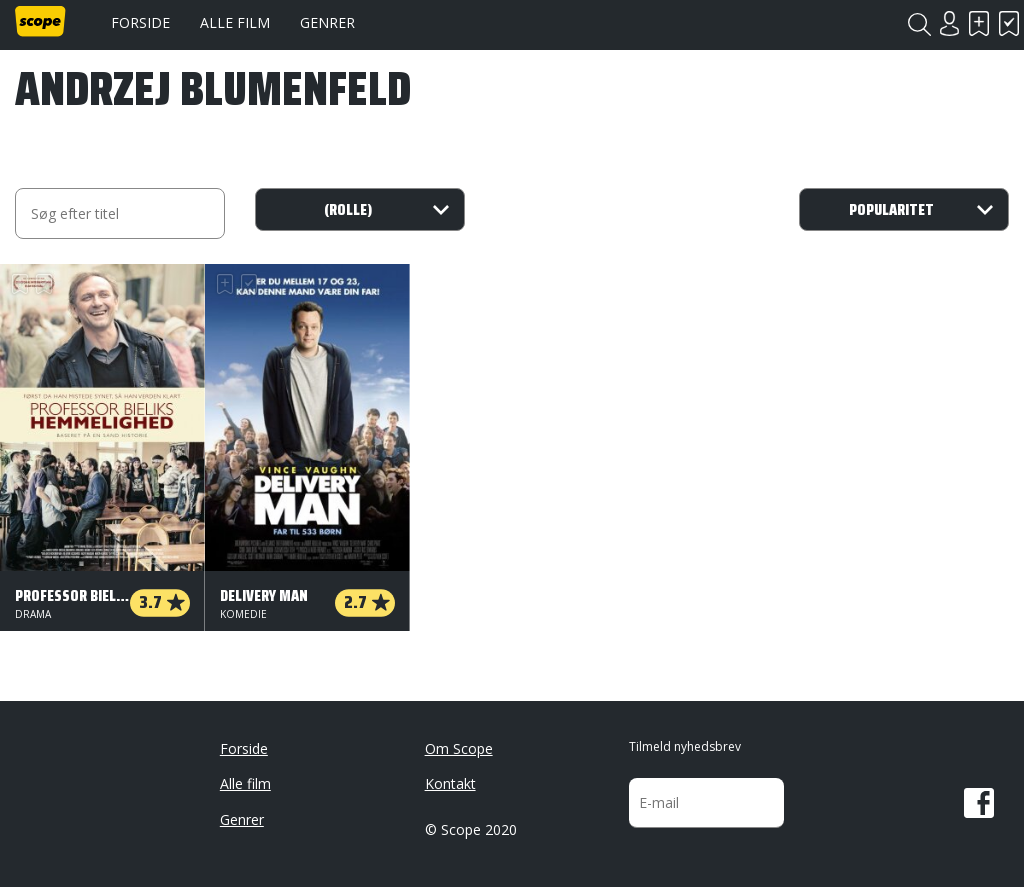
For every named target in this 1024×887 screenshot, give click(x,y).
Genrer (327, 22)
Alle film (235, 22)
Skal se (979, 23)
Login (949, 23)
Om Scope (459, 748)
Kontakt (450, 783)
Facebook (979, 803)
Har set (1009, 23)
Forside (140, 22)
